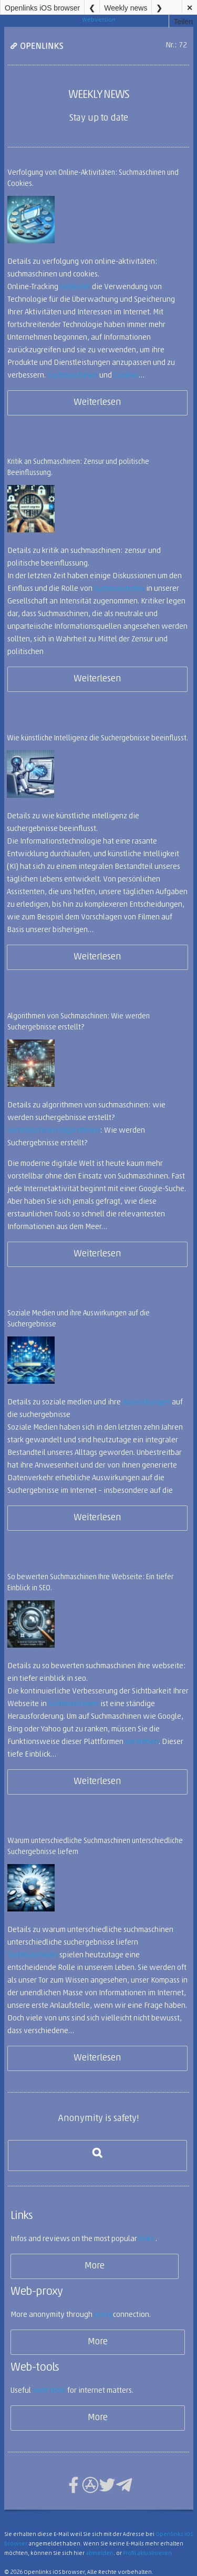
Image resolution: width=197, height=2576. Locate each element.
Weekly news (125, 8)
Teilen (183, 21)
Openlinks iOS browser (42, 8)
